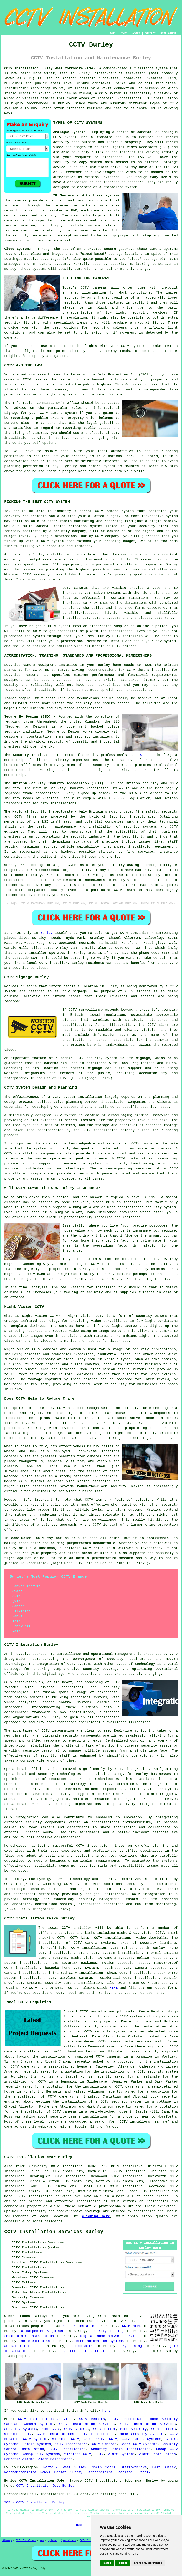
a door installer (79, 2326)
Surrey (76, 2472)
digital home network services (110, 2336)
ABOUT (136, 33)
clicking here (96, 2216)
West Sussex (74, 2467)
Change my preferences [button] (148, 2562)
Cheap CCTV (94, 2439)
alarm (77, 1212)
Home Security (133, 2429)
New (42, 2540)
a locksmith (81, 2346)
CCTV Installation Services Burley (53, 2232)
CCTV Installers (26, 2540)
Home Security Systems (142, 2434)
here (106, 2411)
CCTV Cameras (76, 2429)
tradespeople (16, 2356)
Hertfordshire (99, 2472)
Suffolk (143, 2472)
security (34, 1822)
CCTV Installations (55, 2434)
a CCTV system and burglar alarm (147, 2016)
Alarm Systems (121, 2454)
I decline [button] (122, 2562)
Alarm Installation (157, 2454)
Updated (52, 2540)
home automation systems (100, 2341)
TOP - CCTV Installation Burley (34, 2502)
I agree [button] (107, 2562)
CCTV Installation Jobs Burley (45, 2486)
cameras (20, 200)
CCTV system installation (77, 1097)
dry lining (131, 2346)
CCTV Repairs (92, 2419)
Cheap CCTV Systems (139, 2444)
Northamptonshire (20, 2472)
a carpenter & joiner (42, 2331)
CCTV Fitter (104, 2429)
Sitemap (7, 2540)
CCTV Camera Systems (141, 2439)
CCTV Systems (35, 2439)
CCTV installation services (44, 2196)
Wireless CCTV (18, 2434)
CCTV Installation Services (45, 2419)
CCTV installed (113, 2316)
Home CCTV (50, 2429)
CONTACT (150, 33)
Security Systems (20, 2429)
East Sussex (164, 2467)
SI (142, 755)
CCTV (57, 137)
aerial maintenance (23, 2346)
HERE (114, 1988)
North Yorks (103, 2467)
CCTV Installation (97, 2434)
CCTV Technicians (127, 2419)
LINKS (123, 33)
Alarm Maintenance (55, 2459)
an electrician (35, 2341)
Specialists (68, 2540)
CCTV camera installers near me (129, 2041)
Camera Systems (39, 2424)
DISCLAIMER (168, 33)
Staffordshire (134, 2467)
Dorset (60, 2472)
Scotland (124, 2472)
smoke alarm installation (29, 2336)
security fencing (107, 2331)
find (20, 2166)
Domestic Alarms (19, 2459)
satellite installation (84, 2351)
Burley (46, 933)
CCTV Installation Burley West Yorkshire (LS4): (50, 68)
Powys (45, 2472)
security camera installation (73, 1983)
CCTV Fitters (163, 2429)
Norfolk (50, 2467)
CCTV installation (134, 2216)
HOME (112, 33)
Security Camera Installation (120, 2449)
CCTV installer (77, 1928)
